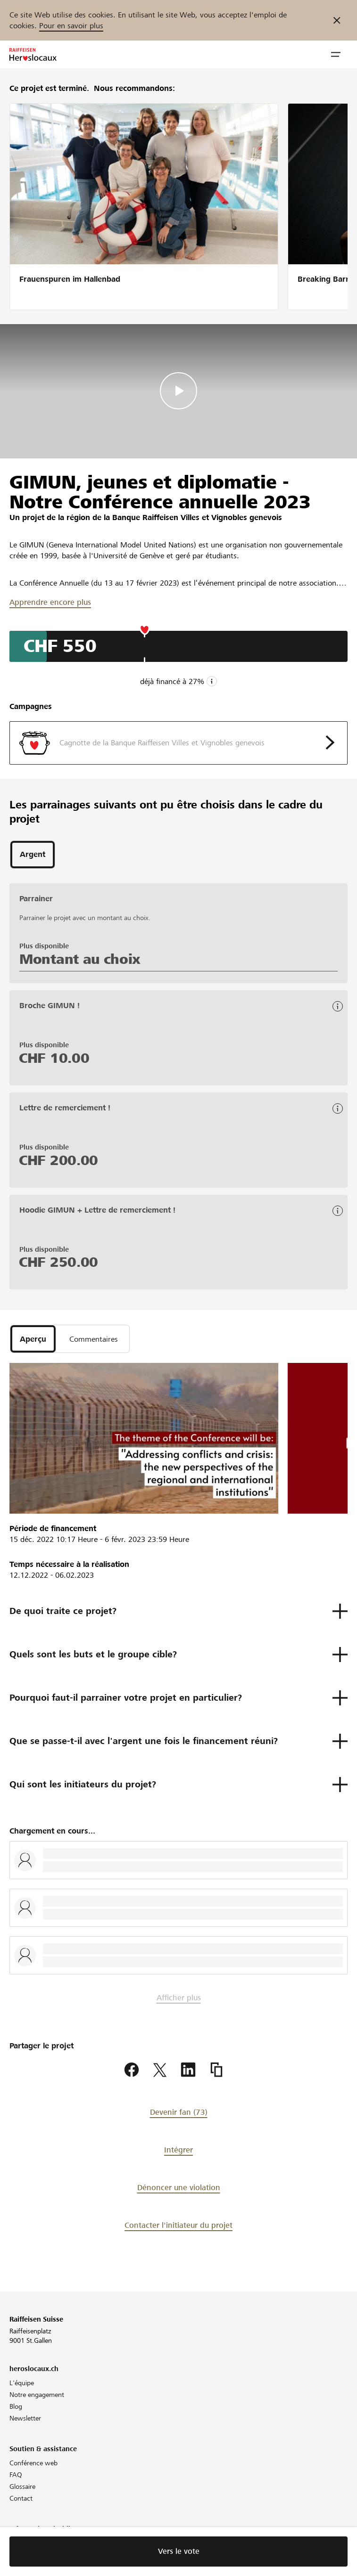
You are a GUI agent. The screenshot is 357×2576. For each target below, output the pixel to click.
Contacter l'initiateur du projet (178, 2225)
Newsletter (25, 2418)
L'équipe (21, 2383)
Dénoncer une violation (178, 2187)
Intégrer (178, 2149)
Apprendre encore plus (50, 602)
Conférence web (33, 2463)
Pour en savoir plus (71, 25)
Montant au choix (80, 959)
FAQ (15, 2474)
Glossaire (22, 2486)
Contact (21, 2498)
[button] (336, 54)
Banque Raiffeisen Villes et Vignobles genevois (197, 517)
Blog (15, 2406)
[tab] (32, 854)
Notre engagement (36, 2394)
